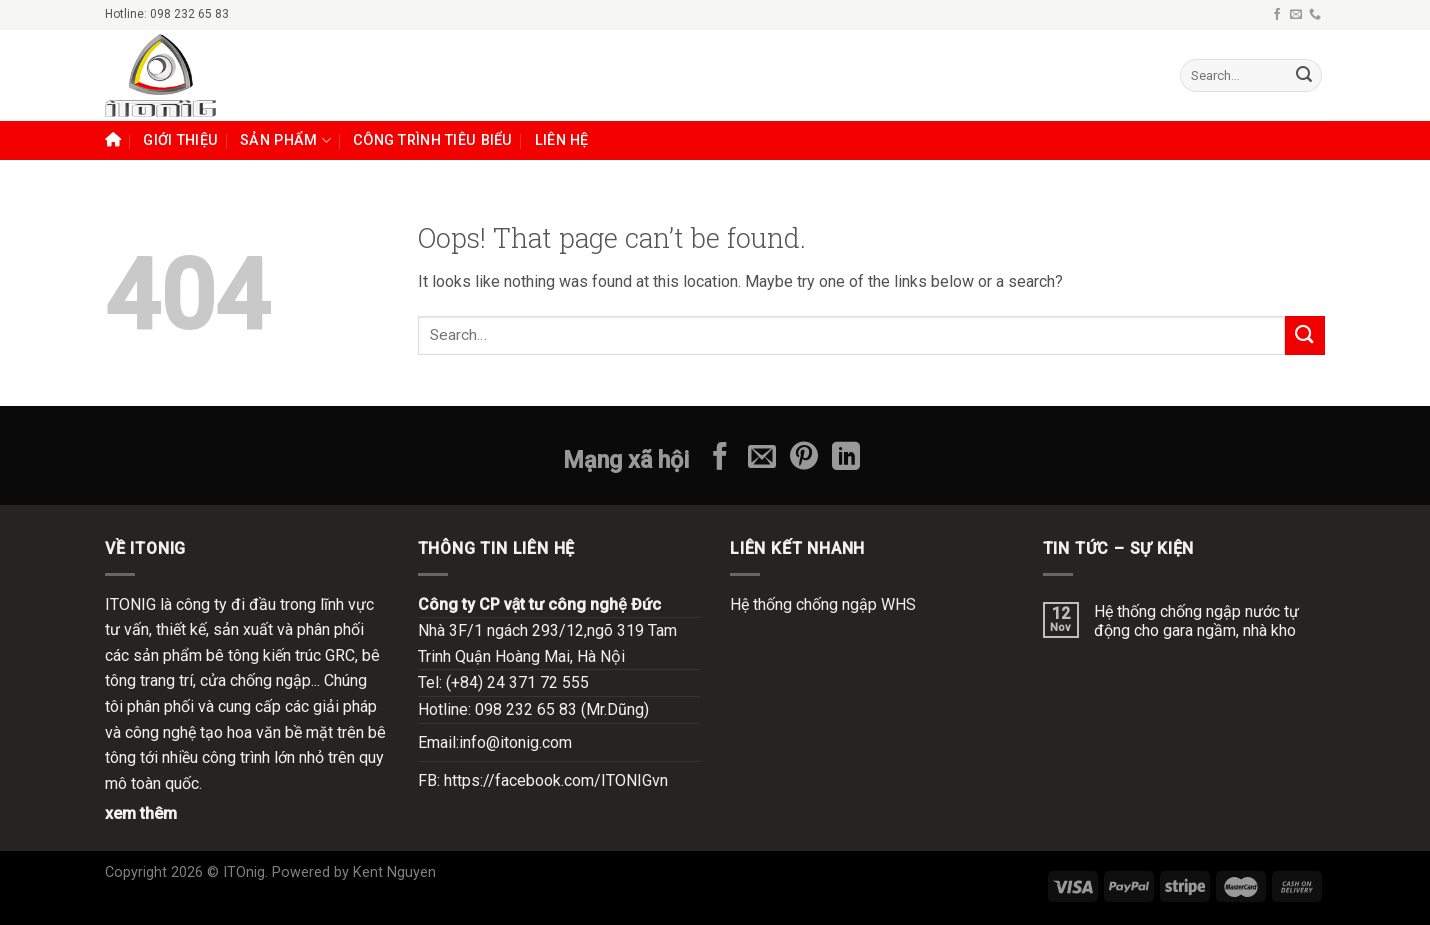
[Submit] (1304, 76)
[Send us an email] (1296, 15)
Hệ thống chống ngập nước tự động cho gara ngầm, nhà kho (1196, 621)
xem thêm (141, 813)
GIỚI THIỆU (180, 140)
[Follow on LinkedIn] (846, 458)
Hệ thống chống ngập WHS (823, 604)
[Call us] (1315, 15)
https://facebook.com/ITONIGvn (556, 780)
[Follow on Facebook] (1277, 15)
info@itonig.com (515, 742)
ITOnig (244, 872)
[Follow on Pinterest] (804, 458)
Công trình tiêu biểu (433, 140)
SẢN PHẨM (285, 140)
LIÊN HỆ (562, 140)
